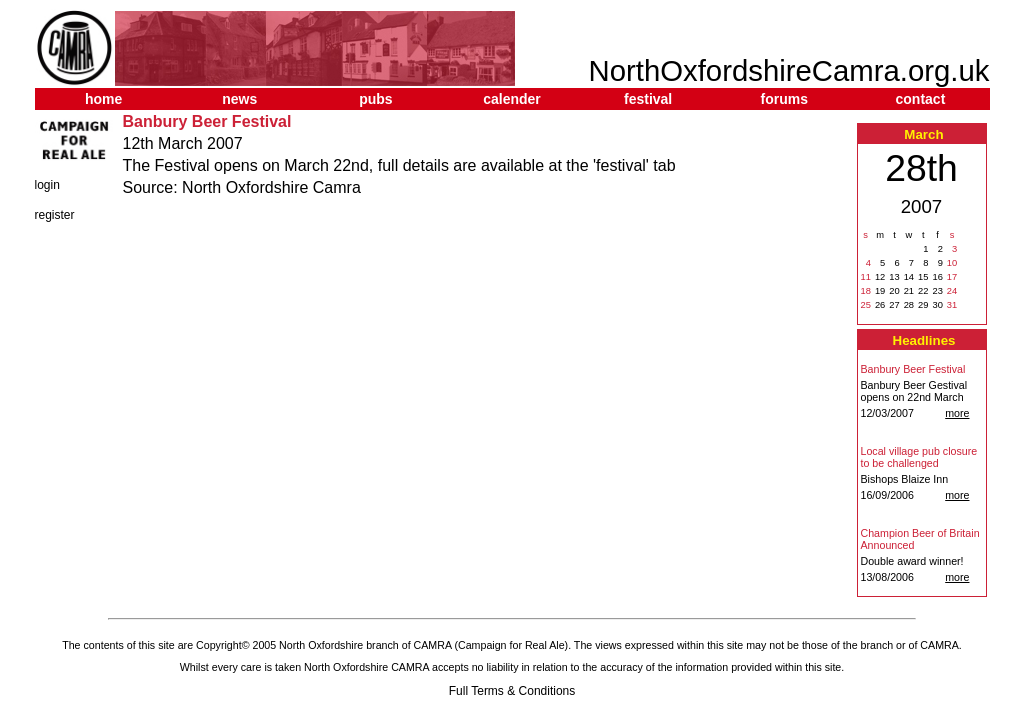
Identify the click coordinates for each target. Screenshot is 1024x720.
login (47, 185)
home (103, 99)
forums (784, 99)
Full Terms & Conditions (512, 691)
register (55, 215)
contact (921, 99)
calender (512, 99)
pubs (375, 99)
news (239, 99)
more (957, 413)
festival (648, 99)
